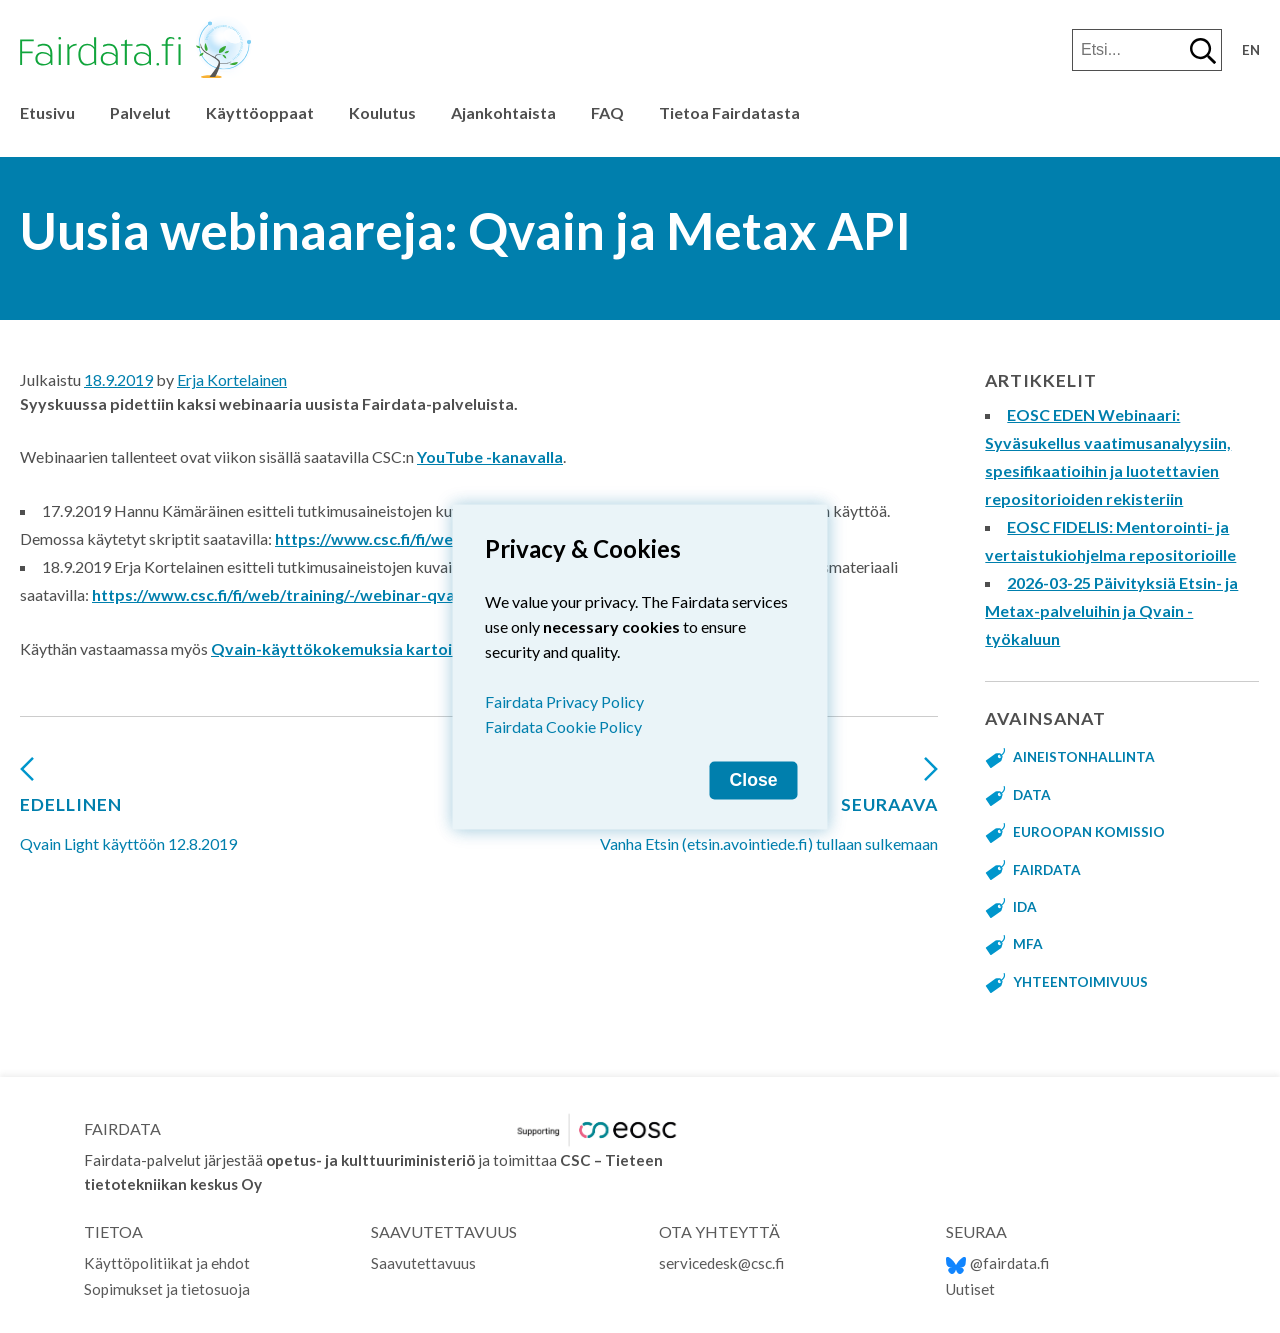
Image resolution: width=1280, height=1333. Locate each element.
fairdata (1047, 870)
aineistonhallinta (1084, 757)
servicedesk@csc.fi (721, 1263)
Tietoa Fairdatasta (729, 112)
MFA (1028, 944)
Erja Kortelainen (232, 379)
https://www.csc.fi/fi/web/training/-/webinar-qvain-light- (302, 594)
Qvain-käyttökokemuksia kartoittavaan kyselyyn (395, 648)
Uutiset (970, 1289)
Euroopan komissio (1089, 832)
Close (754, 779)
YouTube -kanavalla (490, 456)
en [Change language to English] (1251, 50)
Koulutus (382, 112)
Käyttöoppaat (260, 112)
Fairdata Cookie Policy (563, 725)
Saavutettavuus (423, 1263)
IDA (1025, 907)
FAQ (607, 112)
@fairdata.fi (997, 1263)
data (1032, 795)
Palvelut (140, 112)
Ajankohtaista (503, 112)
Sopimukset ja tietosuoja (167, 1289)
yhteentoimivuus (1080, 982)
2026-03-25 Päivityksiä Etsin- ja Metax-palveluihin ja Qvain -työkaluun (1111, 610)
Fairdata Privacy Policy (564, 700)
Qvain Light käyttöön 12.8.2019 (128, 811)
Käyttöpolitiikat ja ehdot (167, 1263)
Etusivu (47, 112)
